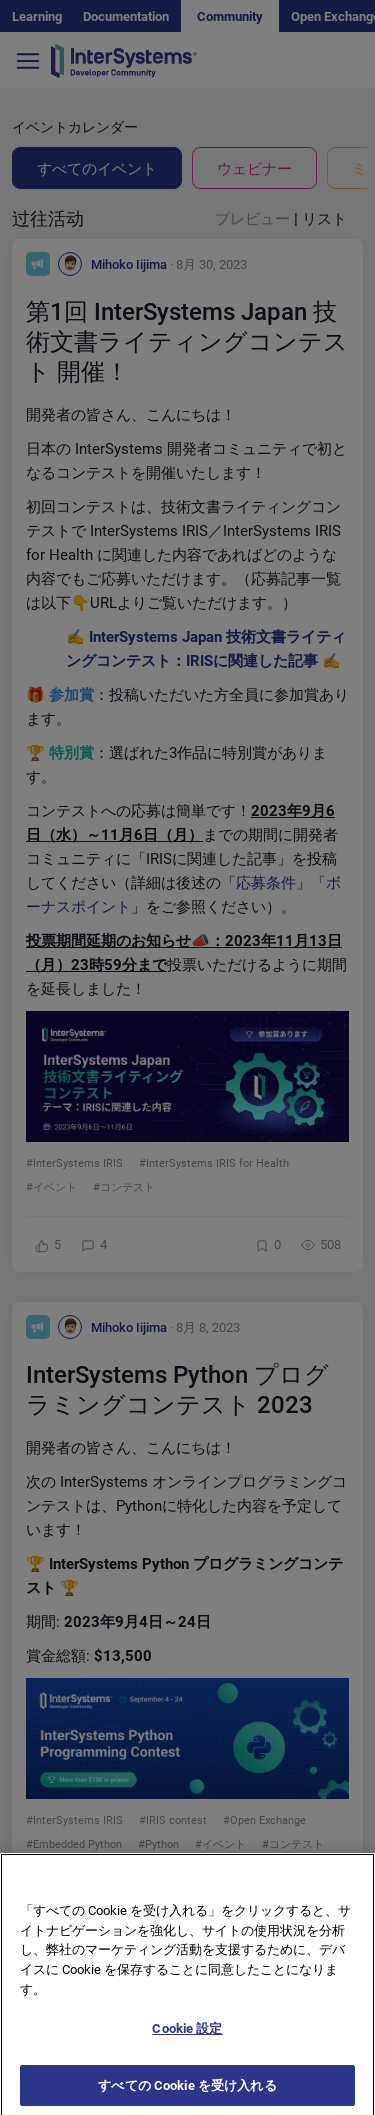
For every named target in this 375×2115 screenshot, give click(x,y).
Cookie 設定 (187, 2039)
